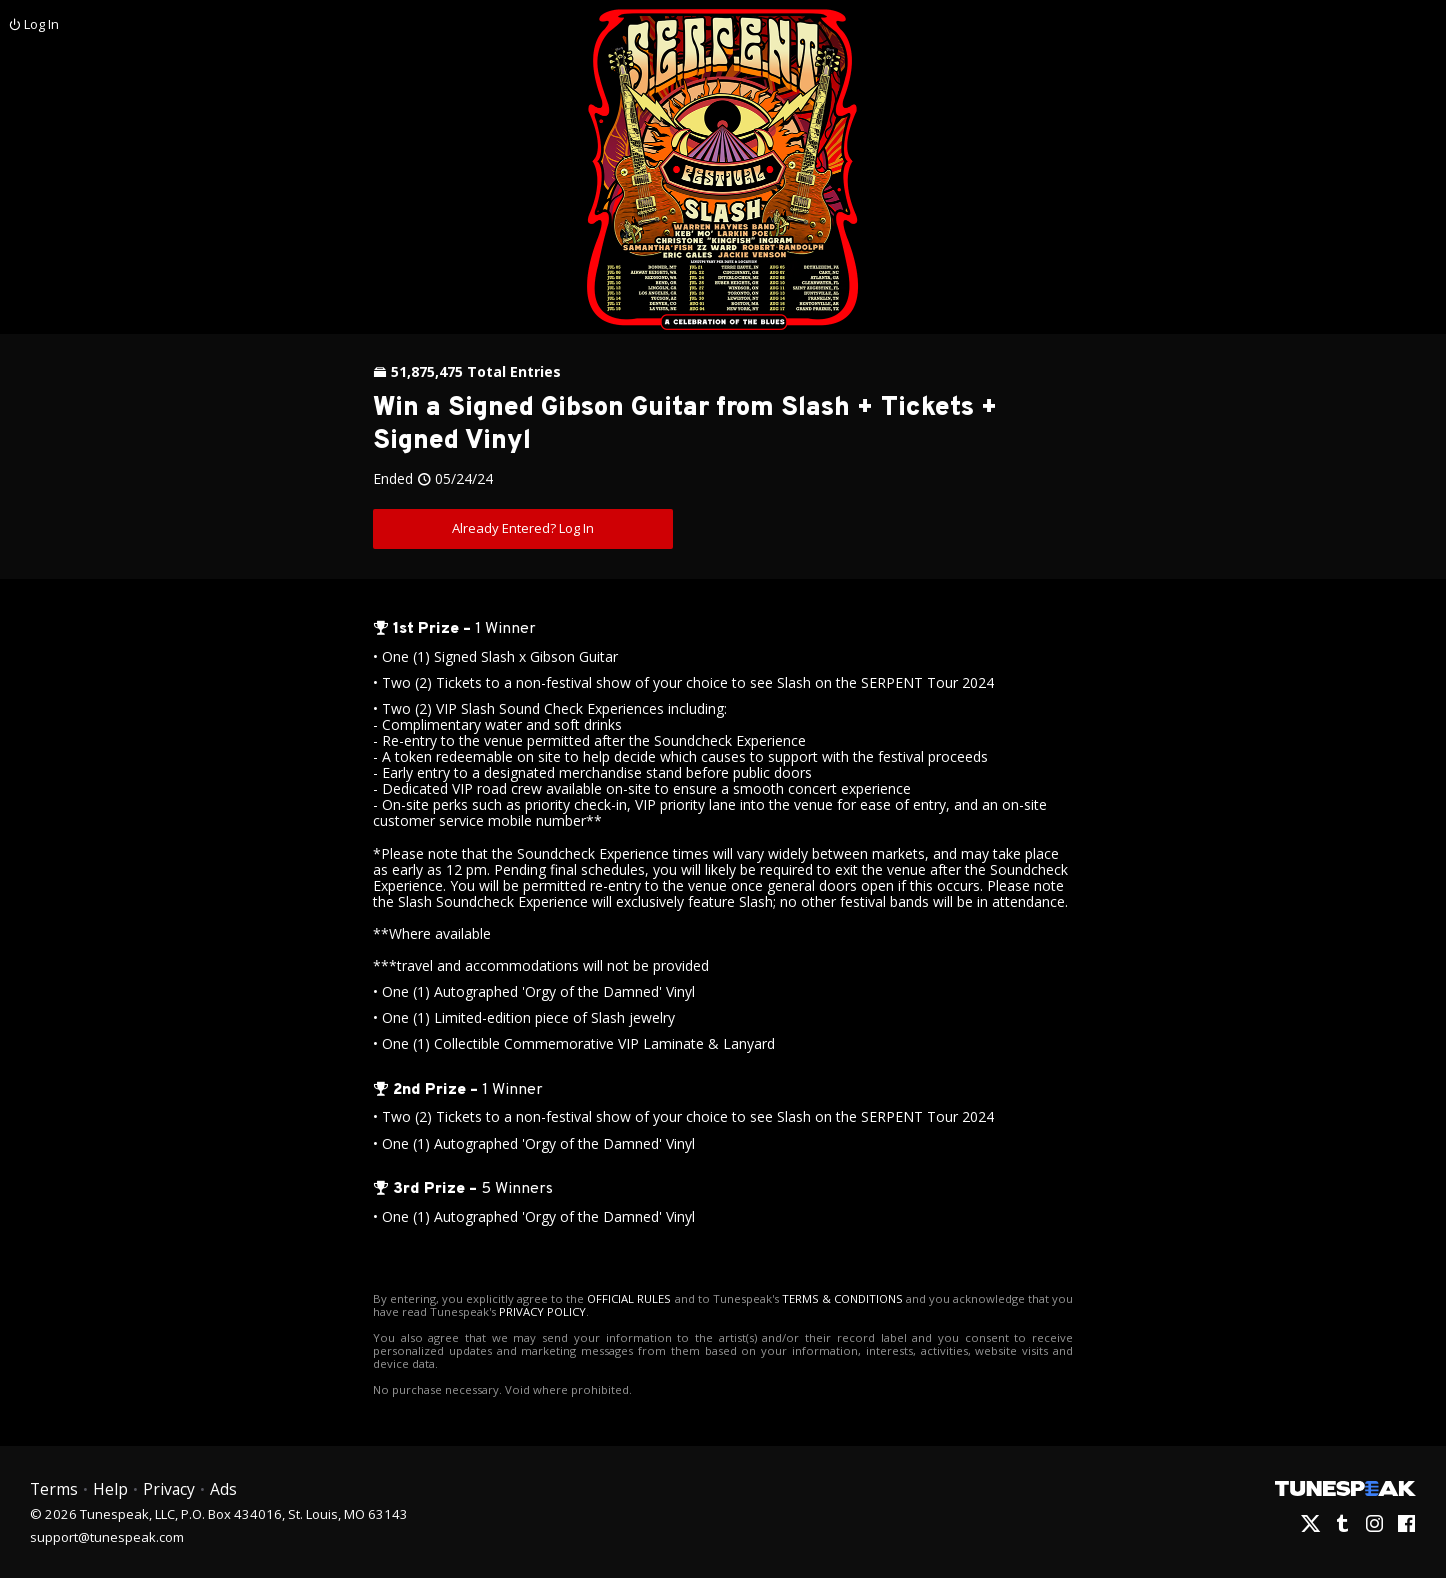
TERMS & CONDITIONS (842, 1298)
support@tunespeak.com (107, 1536)
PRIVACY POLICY (542, 1311)
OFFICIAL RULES (629, 1298)
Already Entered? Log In (523, 528)
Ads (223, 1489)
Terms (54, 1489)
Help (110, 1489)
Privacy (169, 1489)
